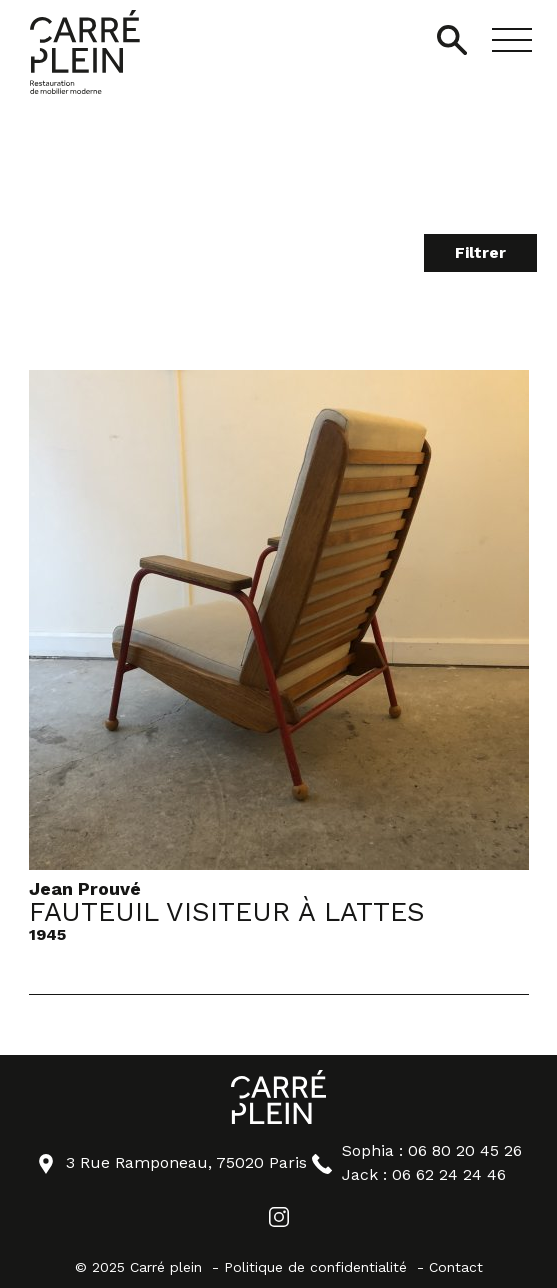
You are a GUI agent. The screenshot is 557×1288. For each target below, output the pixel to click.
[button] (512, 40)
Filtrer (480, 252)
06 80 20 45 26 (465, 1150)
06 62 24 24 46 (449, 1174)
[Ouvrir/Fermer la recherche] (452, 40)
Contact (456, 1267)
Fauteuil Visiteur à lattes (227, 913)
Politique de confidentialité (315, 1267)
